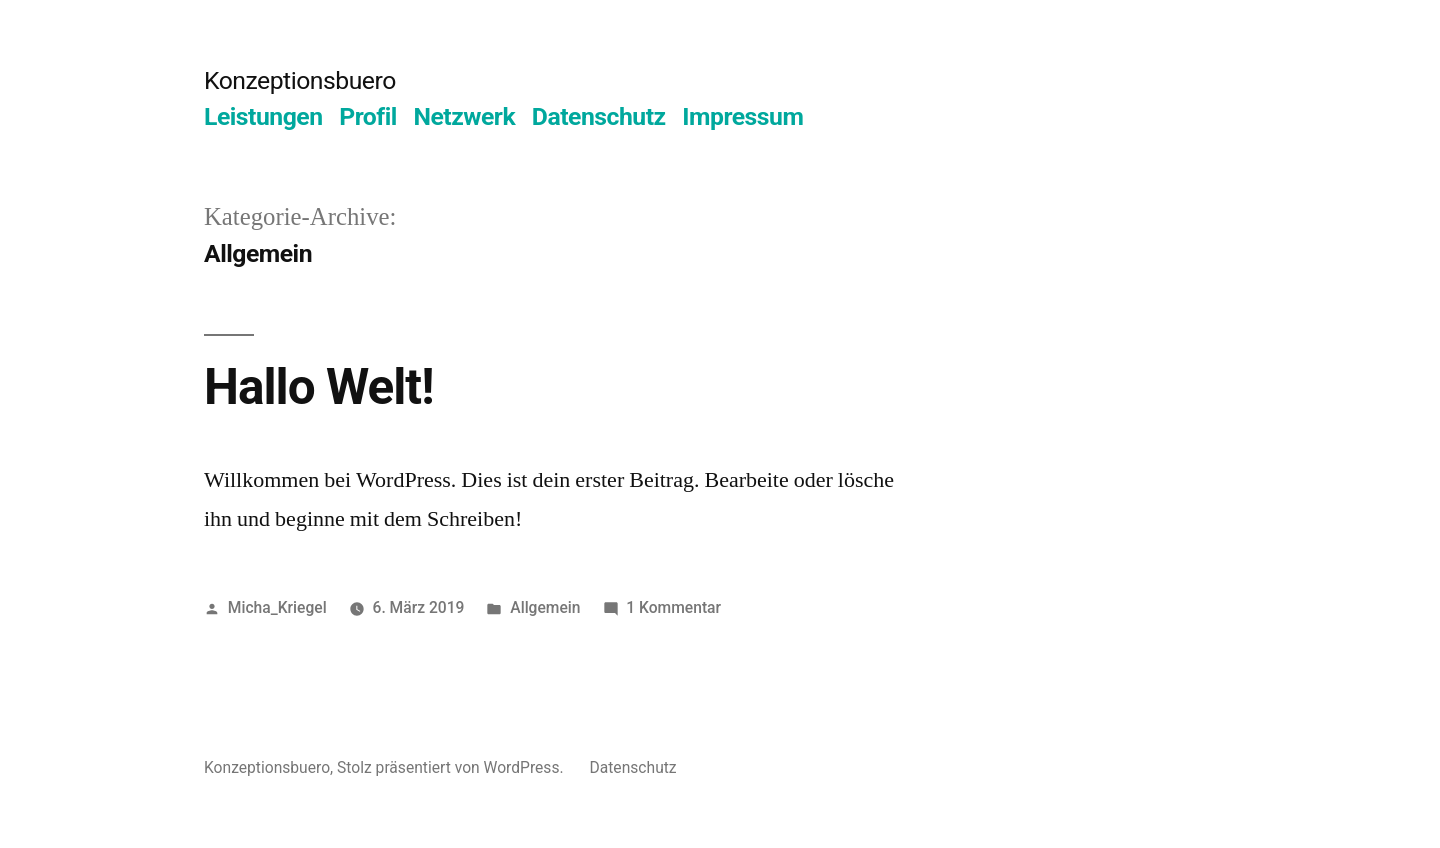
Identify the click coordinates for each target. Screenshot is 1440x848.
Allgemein (545, 607)
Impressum (742, 116)
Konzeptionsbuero (300, 80)
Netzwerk (464, 116)
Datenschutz (599, 116)
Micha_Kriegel (277, 607)
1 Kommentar (673, 607)
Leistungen (263, 116)
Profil (368, 116)
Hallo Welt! (319, 387)
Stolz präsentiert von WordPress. (452, 767)
